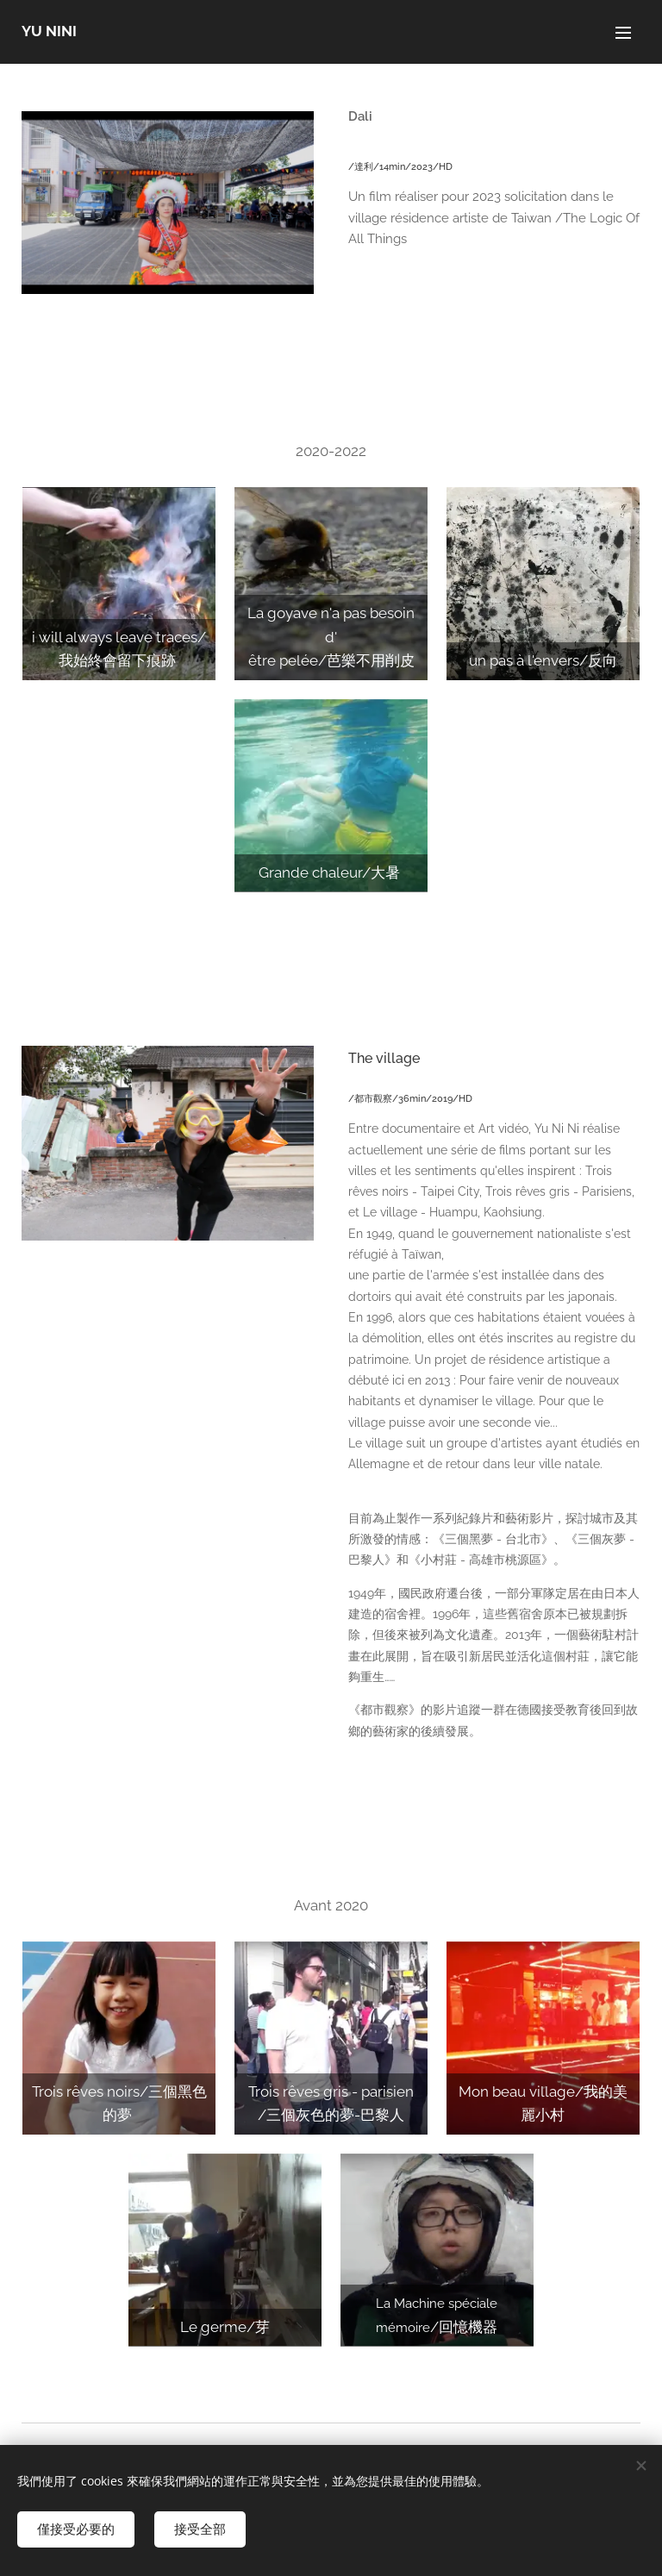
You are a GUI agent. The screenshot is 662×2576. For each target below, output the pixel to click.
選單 (623, 33)
